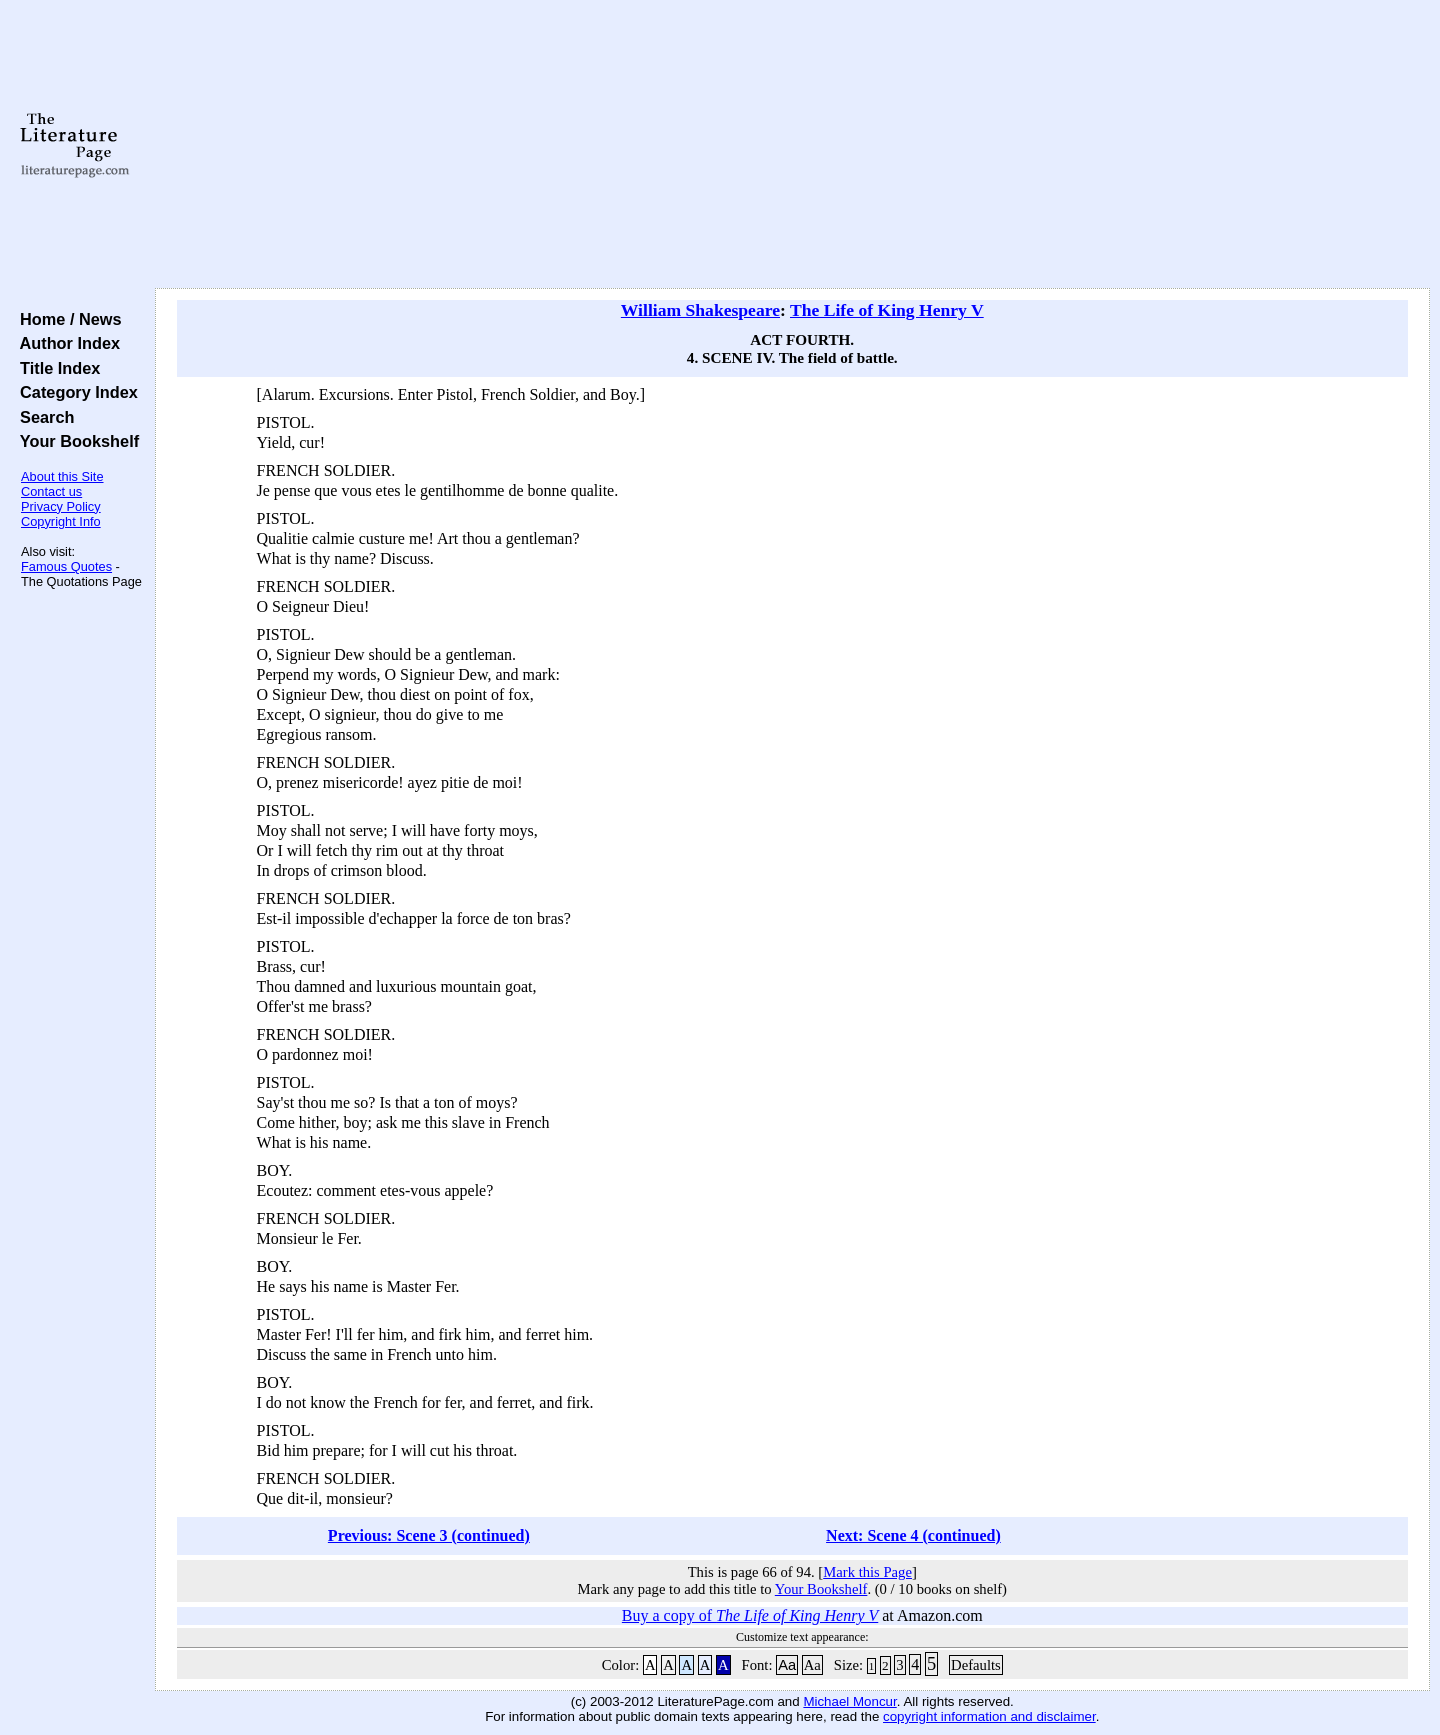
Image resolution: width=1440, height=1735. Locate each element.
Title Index (55, 368)
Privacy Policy (61, 506)
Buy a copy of (750, 1615)
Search (42, 417)
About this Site (62, 476)
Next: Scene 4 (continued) (913, 1535)
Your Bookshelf (75, 441)
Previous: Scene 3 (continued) (429, 1535)
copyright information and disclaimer (989, 1716)
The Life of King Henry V (887, 310)
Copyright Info (61, 521)
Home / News (66, 319)
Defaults (976, 1665)
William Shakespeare (700, 310)
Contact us (51, 491)
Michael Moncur (849, 1701)
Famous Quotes (66, 566)
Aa (787, 1665)
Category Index (74, 392)
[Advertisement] (792, 145)
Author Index (65, 343)
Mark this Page (867, 1572)
